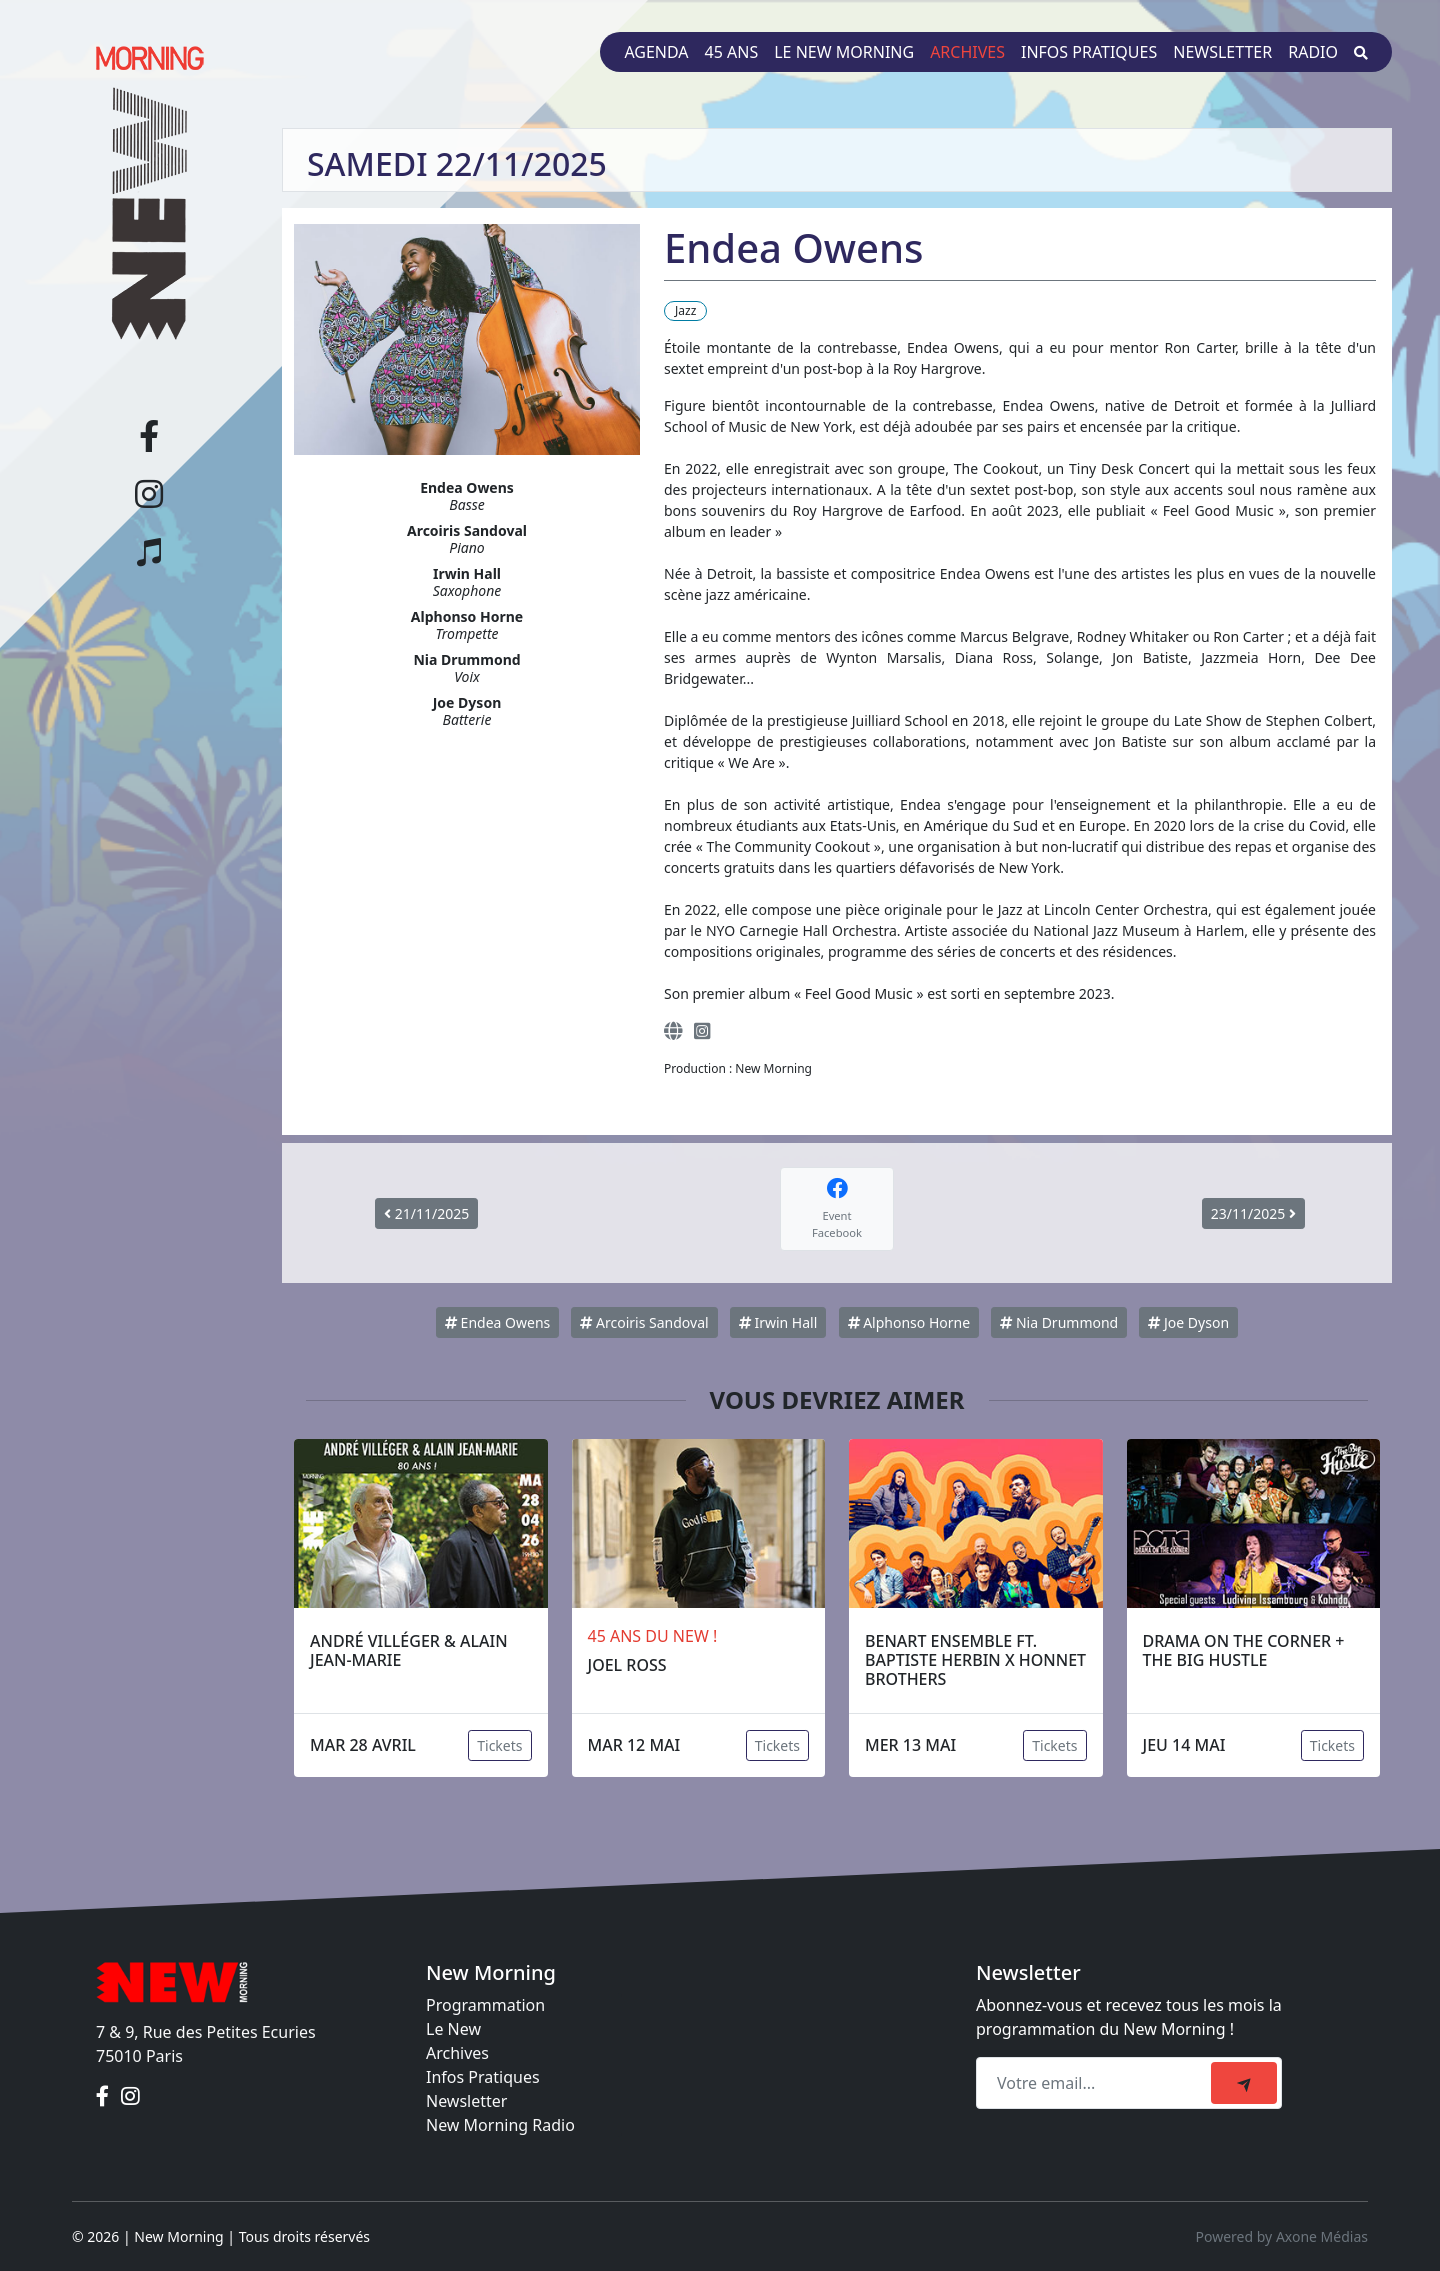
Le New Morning (844, 52)
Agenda (656, 52)
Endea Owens (497, 1322)
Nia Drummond (1059, 1322)
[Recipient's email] (1096, 2083)
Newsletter (1222, 52)
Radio (1313, 52)
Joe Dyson (1188, 1322)
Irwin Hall (778, 1322)
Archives (967, 52)
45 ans (732, 52)
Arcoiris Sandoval (644, 1322)
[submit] (1244, 2083)
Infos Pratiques (483, 2077)
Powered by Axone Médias (1282, 2236)
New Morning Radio (500, 2125)
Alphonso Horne (909, 1322)
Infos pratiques (1089, 52)
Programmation (485, 2005)
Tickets (499, 1745)
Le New (453, 2029)
